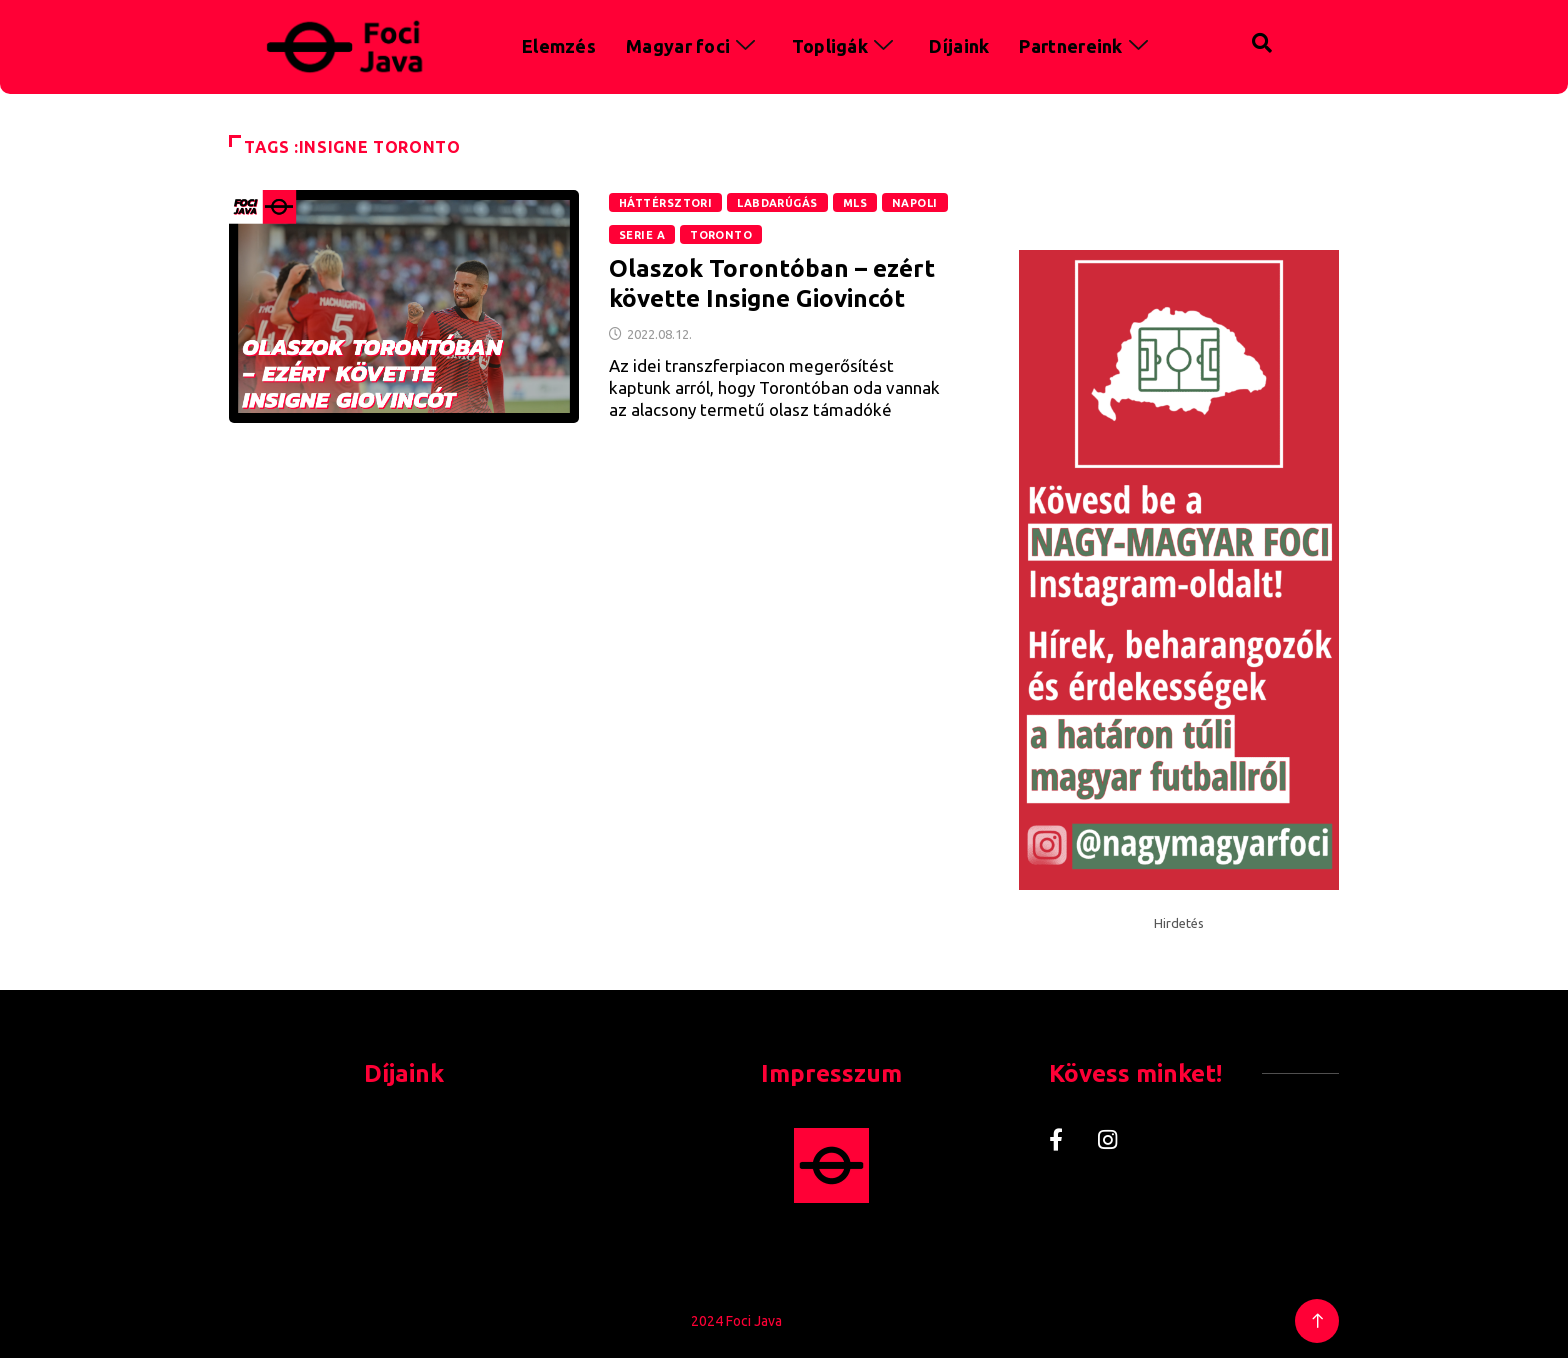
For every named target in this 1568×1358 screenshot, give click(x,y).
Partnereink (1086, 46)
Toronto (721, 235)
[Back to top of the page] (1317, 1321)
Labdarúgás (777, 203)
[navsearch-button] (1220, 40)
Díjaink (959, 46)
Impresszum (831, 1073)
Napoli (915, 203)
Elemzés (559, 46)
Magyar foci (694, 46)
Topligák (846, 46)
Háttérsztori (665, 203)
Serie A (642, 235)
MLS (855, 203)
